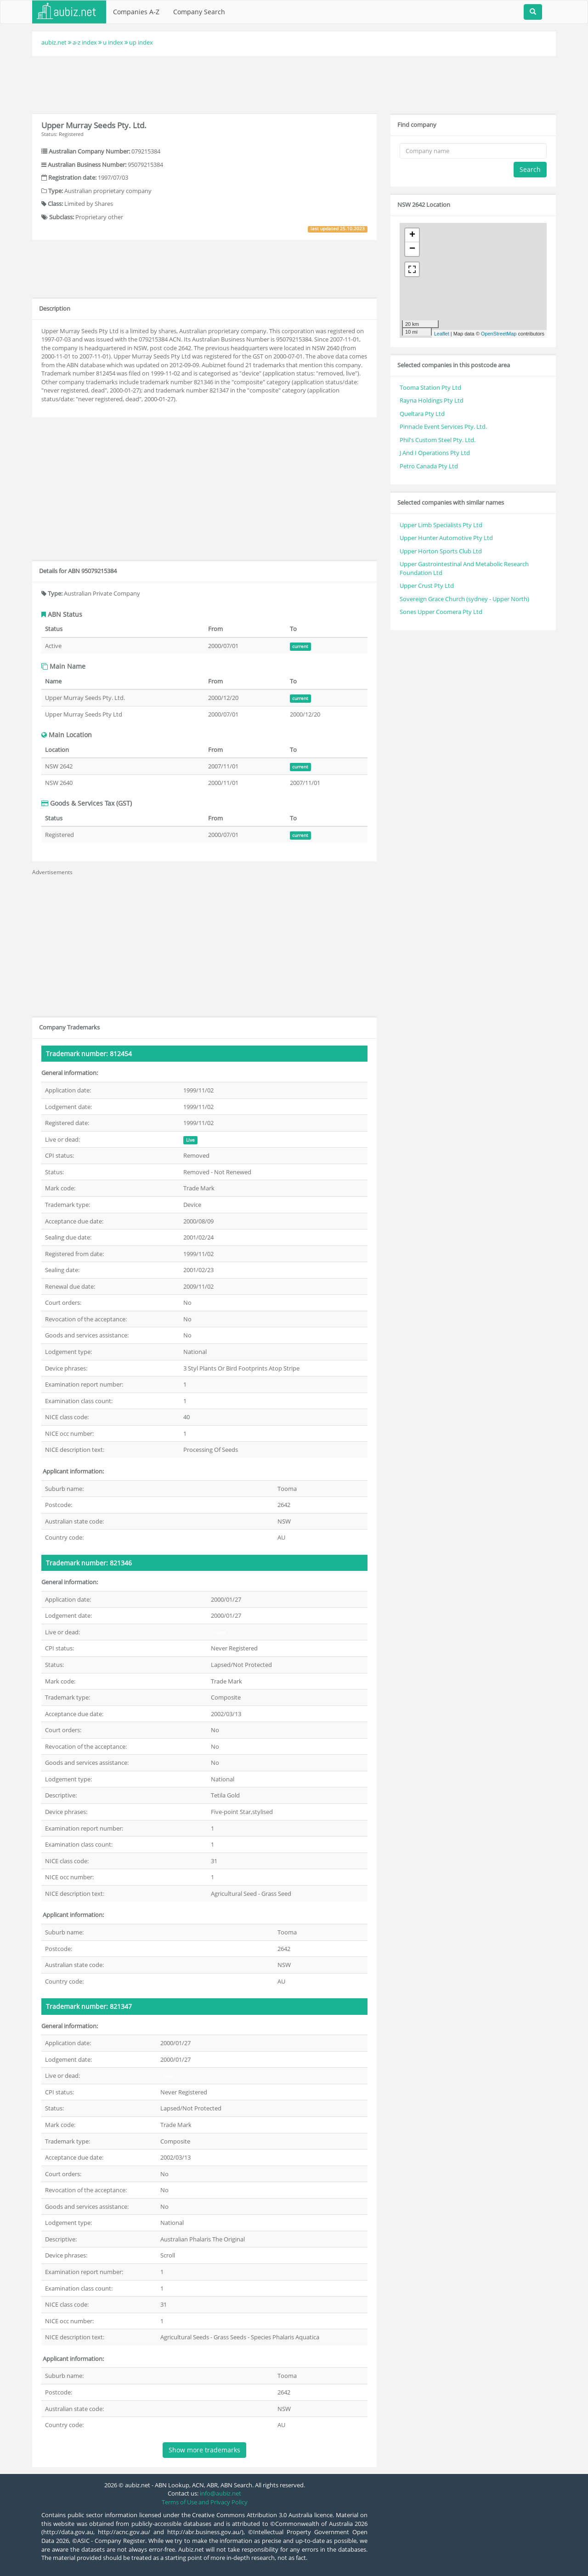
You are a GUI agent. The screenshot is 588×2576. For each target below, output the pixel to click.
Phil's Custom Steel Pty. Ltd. (437, 440)
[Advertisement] (294, 83)
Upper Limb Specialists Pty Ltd (441, 525)
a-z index (85, 42)
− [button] (412, 249)
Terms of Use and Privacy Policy (205, 2502)
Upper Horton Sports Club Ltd (441, 551)
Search (530, 169)
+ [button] (412, 235)
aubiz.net (54, 42)
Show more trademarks (204, 2449)
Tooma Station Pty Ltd (430, 387)
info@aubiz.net (220, 2493)
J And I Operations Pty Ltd (435, 453)
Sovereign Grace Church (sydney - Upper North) (464, 599)
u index (113, 42)
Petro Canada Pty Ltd (429, 466)
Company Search (199, 11)
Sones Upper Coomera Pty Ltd (441, 612)
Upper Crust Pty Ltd (427, 585)
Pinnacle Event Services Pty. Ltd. (443, 426)
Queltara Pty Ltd (422, 413)
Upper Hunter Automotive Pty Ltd (446, 538)
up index (141, 42)
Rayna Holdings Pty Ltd (432, 400)
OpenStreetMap (499, 333)
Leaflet (441, 333)
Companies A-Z (136, 11)
